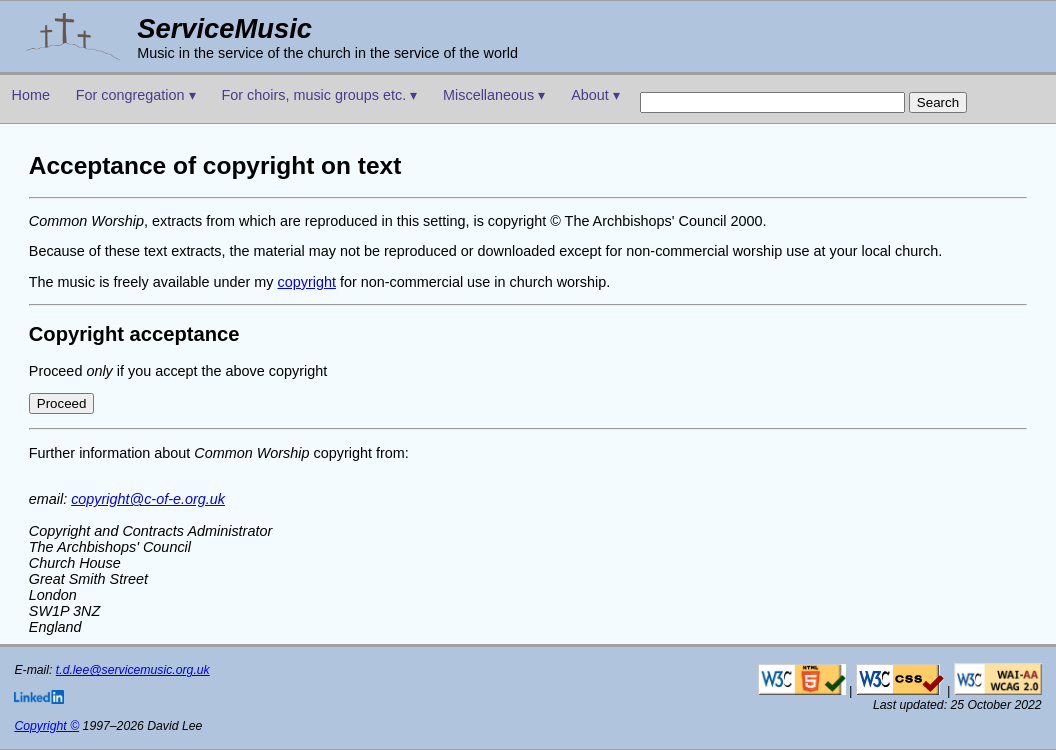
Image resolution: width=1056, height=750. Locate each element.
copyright (307, 282)
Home (31, 95)
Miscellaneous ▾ (494, 95)
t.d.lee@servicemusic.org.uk (133, 670)
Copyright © (46, 726)
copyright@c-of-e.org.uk (148, 499)
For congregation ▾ (136, 95)
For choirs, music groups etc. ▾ (319, 95)
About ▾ (595, 95)
